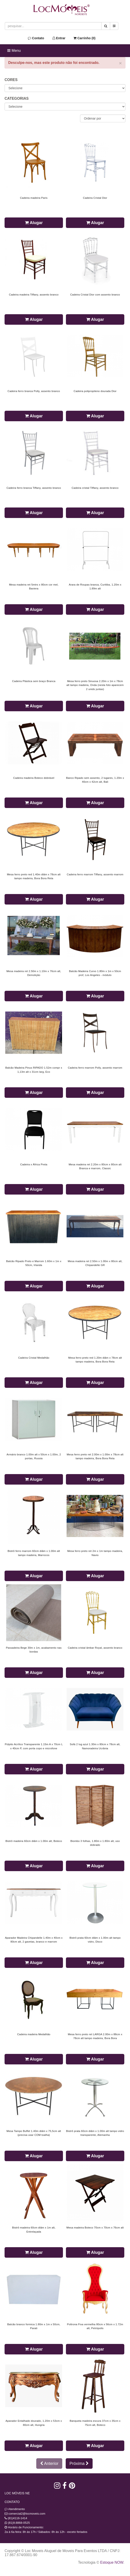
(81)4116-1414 (17, 2518)
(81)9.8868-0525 (19, 2522)
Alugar (34, 222)
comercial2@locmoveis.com (26, 2513)
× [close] (120, 63)
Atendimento (15, 2509)
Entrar (58, 38)
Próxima (79, 2463)
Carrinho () (84, 38)
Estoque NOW (111, 2562)
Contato (36, 38)
